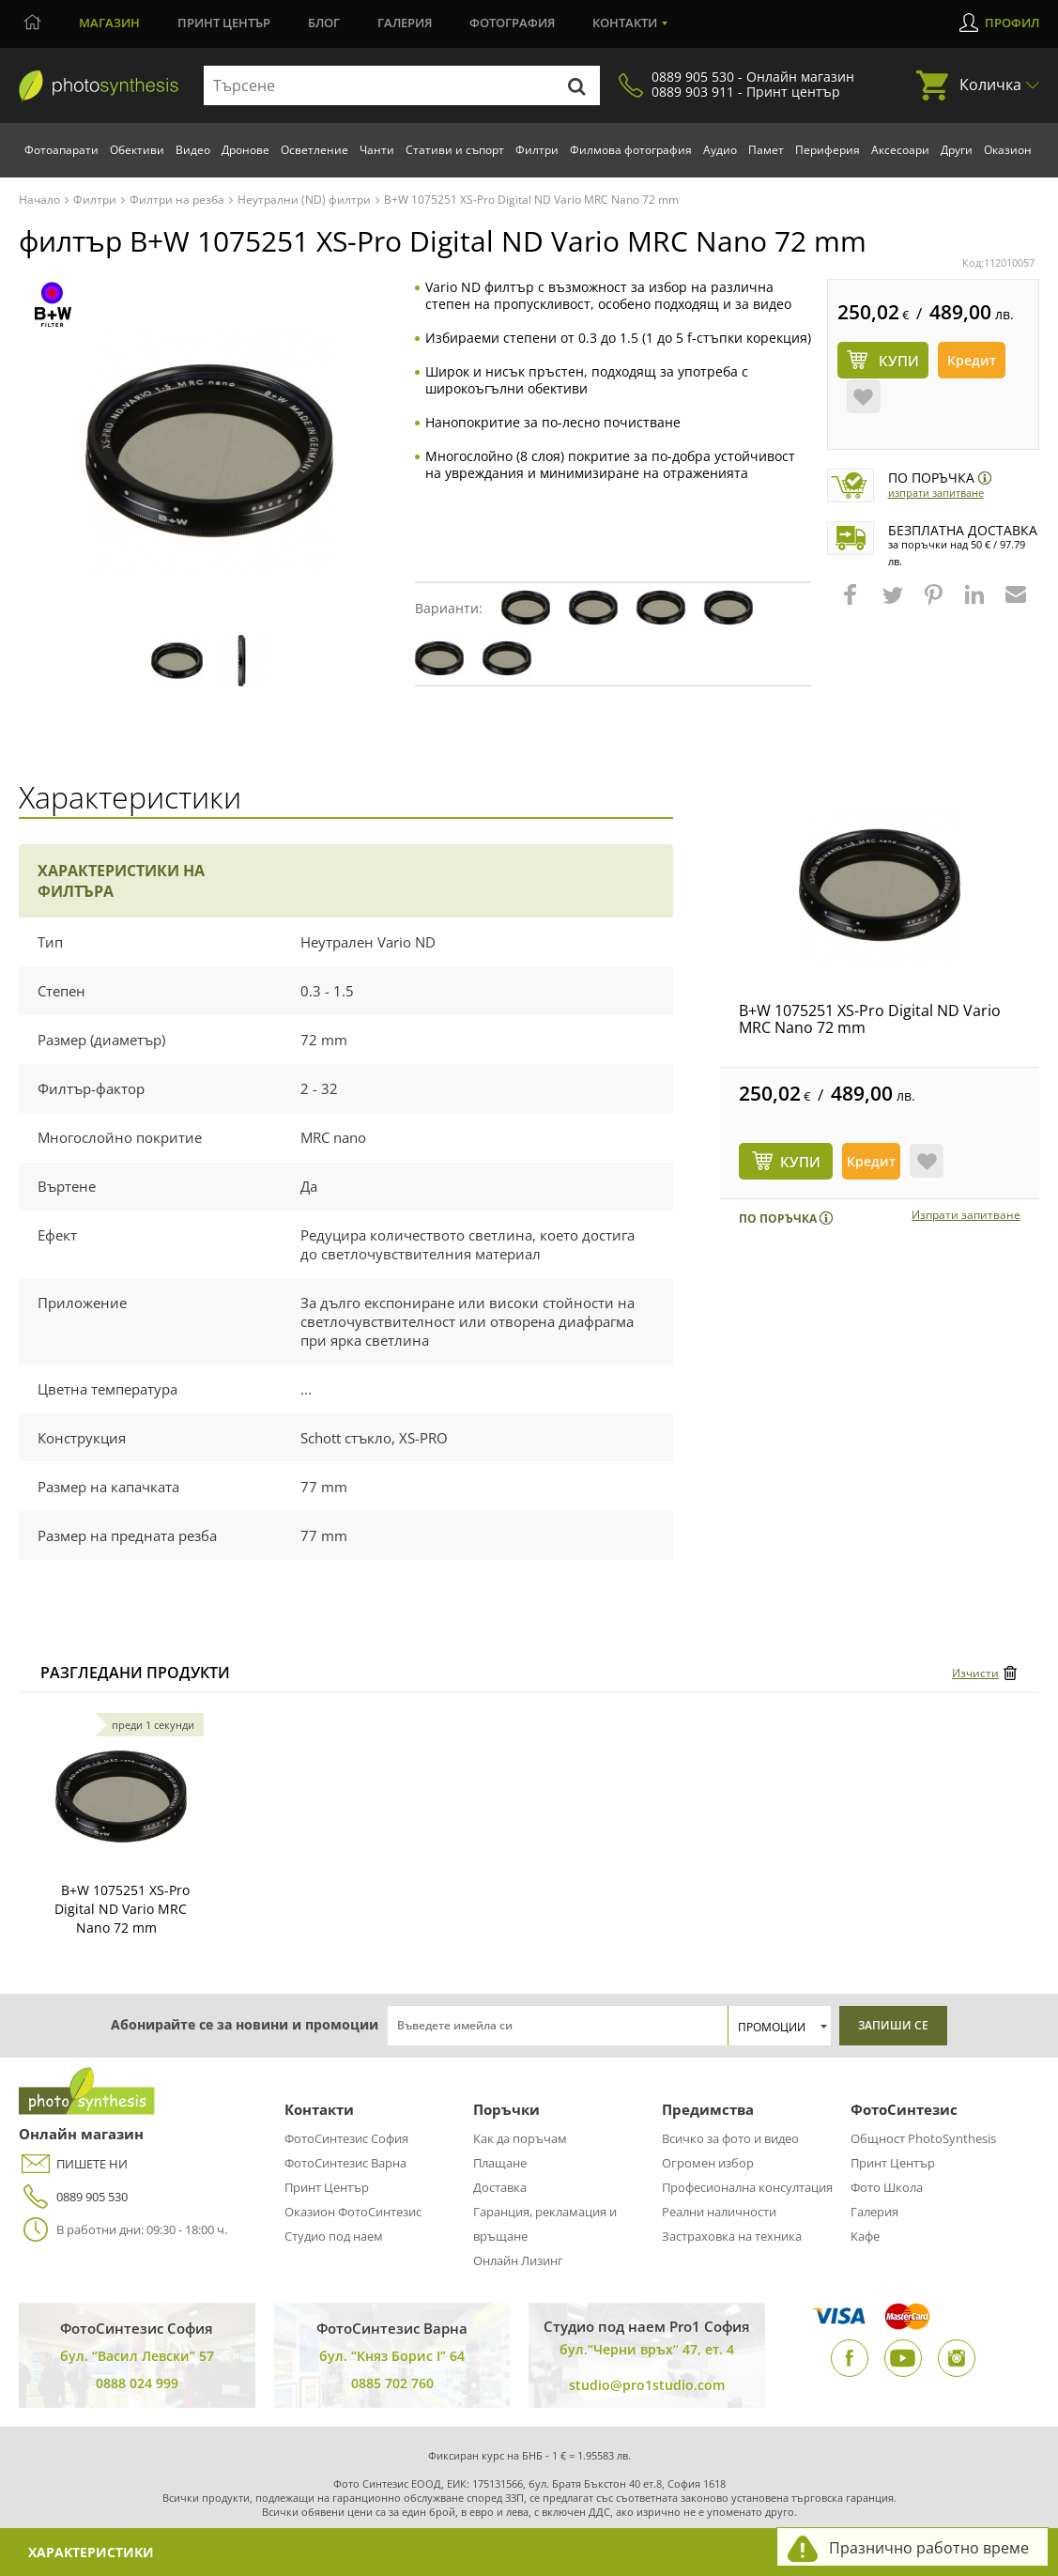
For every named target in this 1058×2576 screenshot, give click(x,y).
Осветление (314, 150)
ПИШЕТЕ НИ (73, 2164)
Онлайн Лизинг (518, 2260)
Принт (223, 22)
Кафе (865, 2236)
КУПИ (800, 1161)
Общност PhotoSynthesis (923, 2138)
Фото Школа (887, 2187)
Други (957, 150)
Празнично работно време (929, 2547)
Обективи (137, 150)
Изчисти (975, 1673)
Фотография (512, 22)
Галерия (404, 22)
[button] (852, 604)
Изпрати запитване (936, 493)
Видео (193, 150)
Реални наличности (719, 2211)
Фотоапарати (61, 150)
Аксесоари (900, 150)
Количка (990, 84)
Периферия (827, 150)
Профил (1012, 22)
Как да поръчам (520, 2138)
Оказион (1008, 150)
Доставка (500, 2187)
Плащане (500, 2162)
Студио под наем (333, 2236)
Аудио (720, 150)
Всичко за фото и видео (730, 2138)
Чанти (377, 150)
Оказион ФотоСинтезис (353, 2211)
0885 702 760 (392, 2383)
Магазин (109, 22)
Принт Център (326, 2187)
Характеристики (91, 2552)
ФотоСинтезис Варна (345, 2162)
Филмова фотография (631, 150)
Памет (766, 150)
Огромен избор (708, 2162)
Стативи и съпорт (455, 150)
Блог (324, 22)
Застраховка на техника (732, 2236)
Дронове (245, 150)
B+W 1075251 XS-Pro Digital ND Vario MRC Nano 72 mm (870, 1019)
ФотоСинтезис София (346, 2138)
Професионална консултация (747, 2187)
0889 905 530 (73, 2197)
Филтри (537, 150)
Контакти (624, 22)
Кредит (971, 360)
